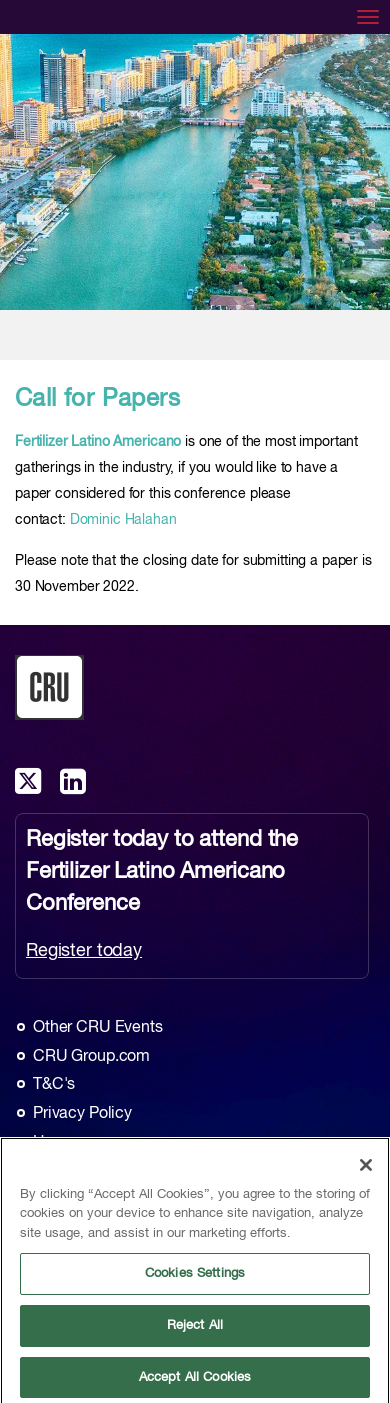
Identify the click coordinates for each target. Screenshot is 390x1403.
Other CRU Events (98, 1028)
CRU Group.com (91, 1057)
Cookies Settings (195, 1277)
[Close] (366, 1169)
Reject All (195, 1329)
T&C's (54, 1085)
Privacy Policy (82, 1114)
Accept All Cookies (195, 1381)
